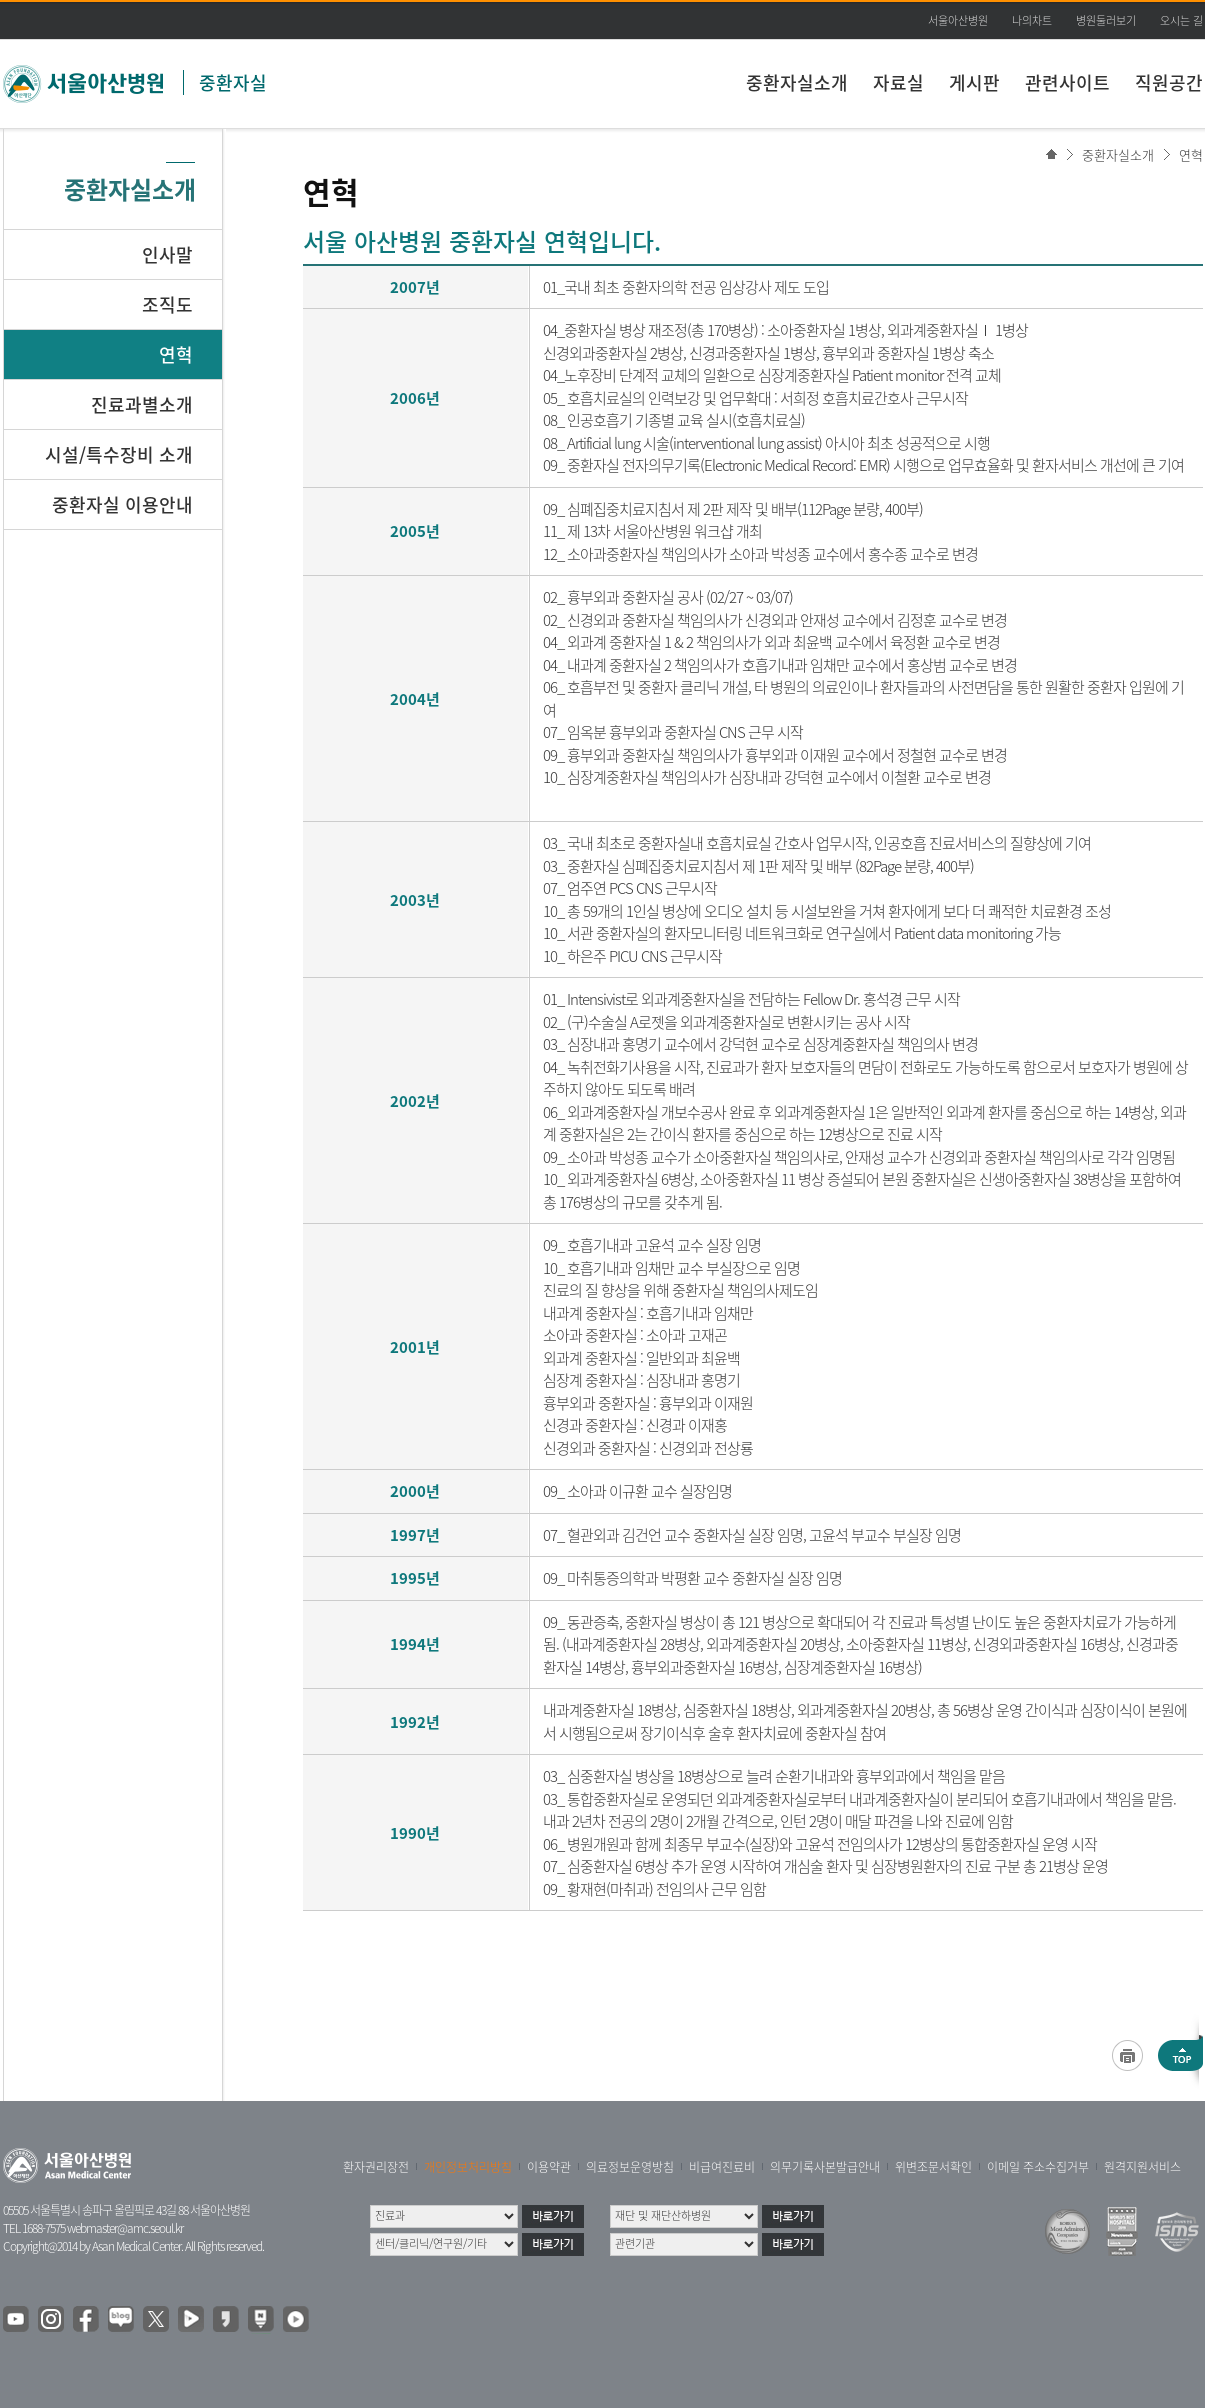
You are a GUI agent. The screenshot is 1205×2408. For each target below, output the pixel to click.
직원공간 (1169, 82)
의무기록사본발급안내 (825, 2167)
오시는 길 (1181, 20)
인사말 (167, 254)
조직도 (167, 304)
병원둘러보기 (1106, 20)
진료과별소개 (142, 404)
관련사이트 (1067, 82)
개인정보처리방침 (468, 2167)
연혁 (1191, 154)
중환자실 (233, 82)
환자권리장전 (376, 2167)
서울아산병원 (958, 20)
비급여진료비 (722, 2167)
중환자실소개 (797, 82)
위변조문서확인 (933, 2167)
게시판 (974, 82)
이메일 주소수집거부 (1038, 2167)
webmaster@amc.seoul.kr (125, 2228)
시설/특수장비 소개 (119, 454)
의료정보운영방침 (630, 2167)
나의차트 (1032, 20)
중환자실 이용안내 (122, 504)
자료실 (898, 82)
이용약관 (549, 2167)
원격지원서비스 (1142, 2167)
